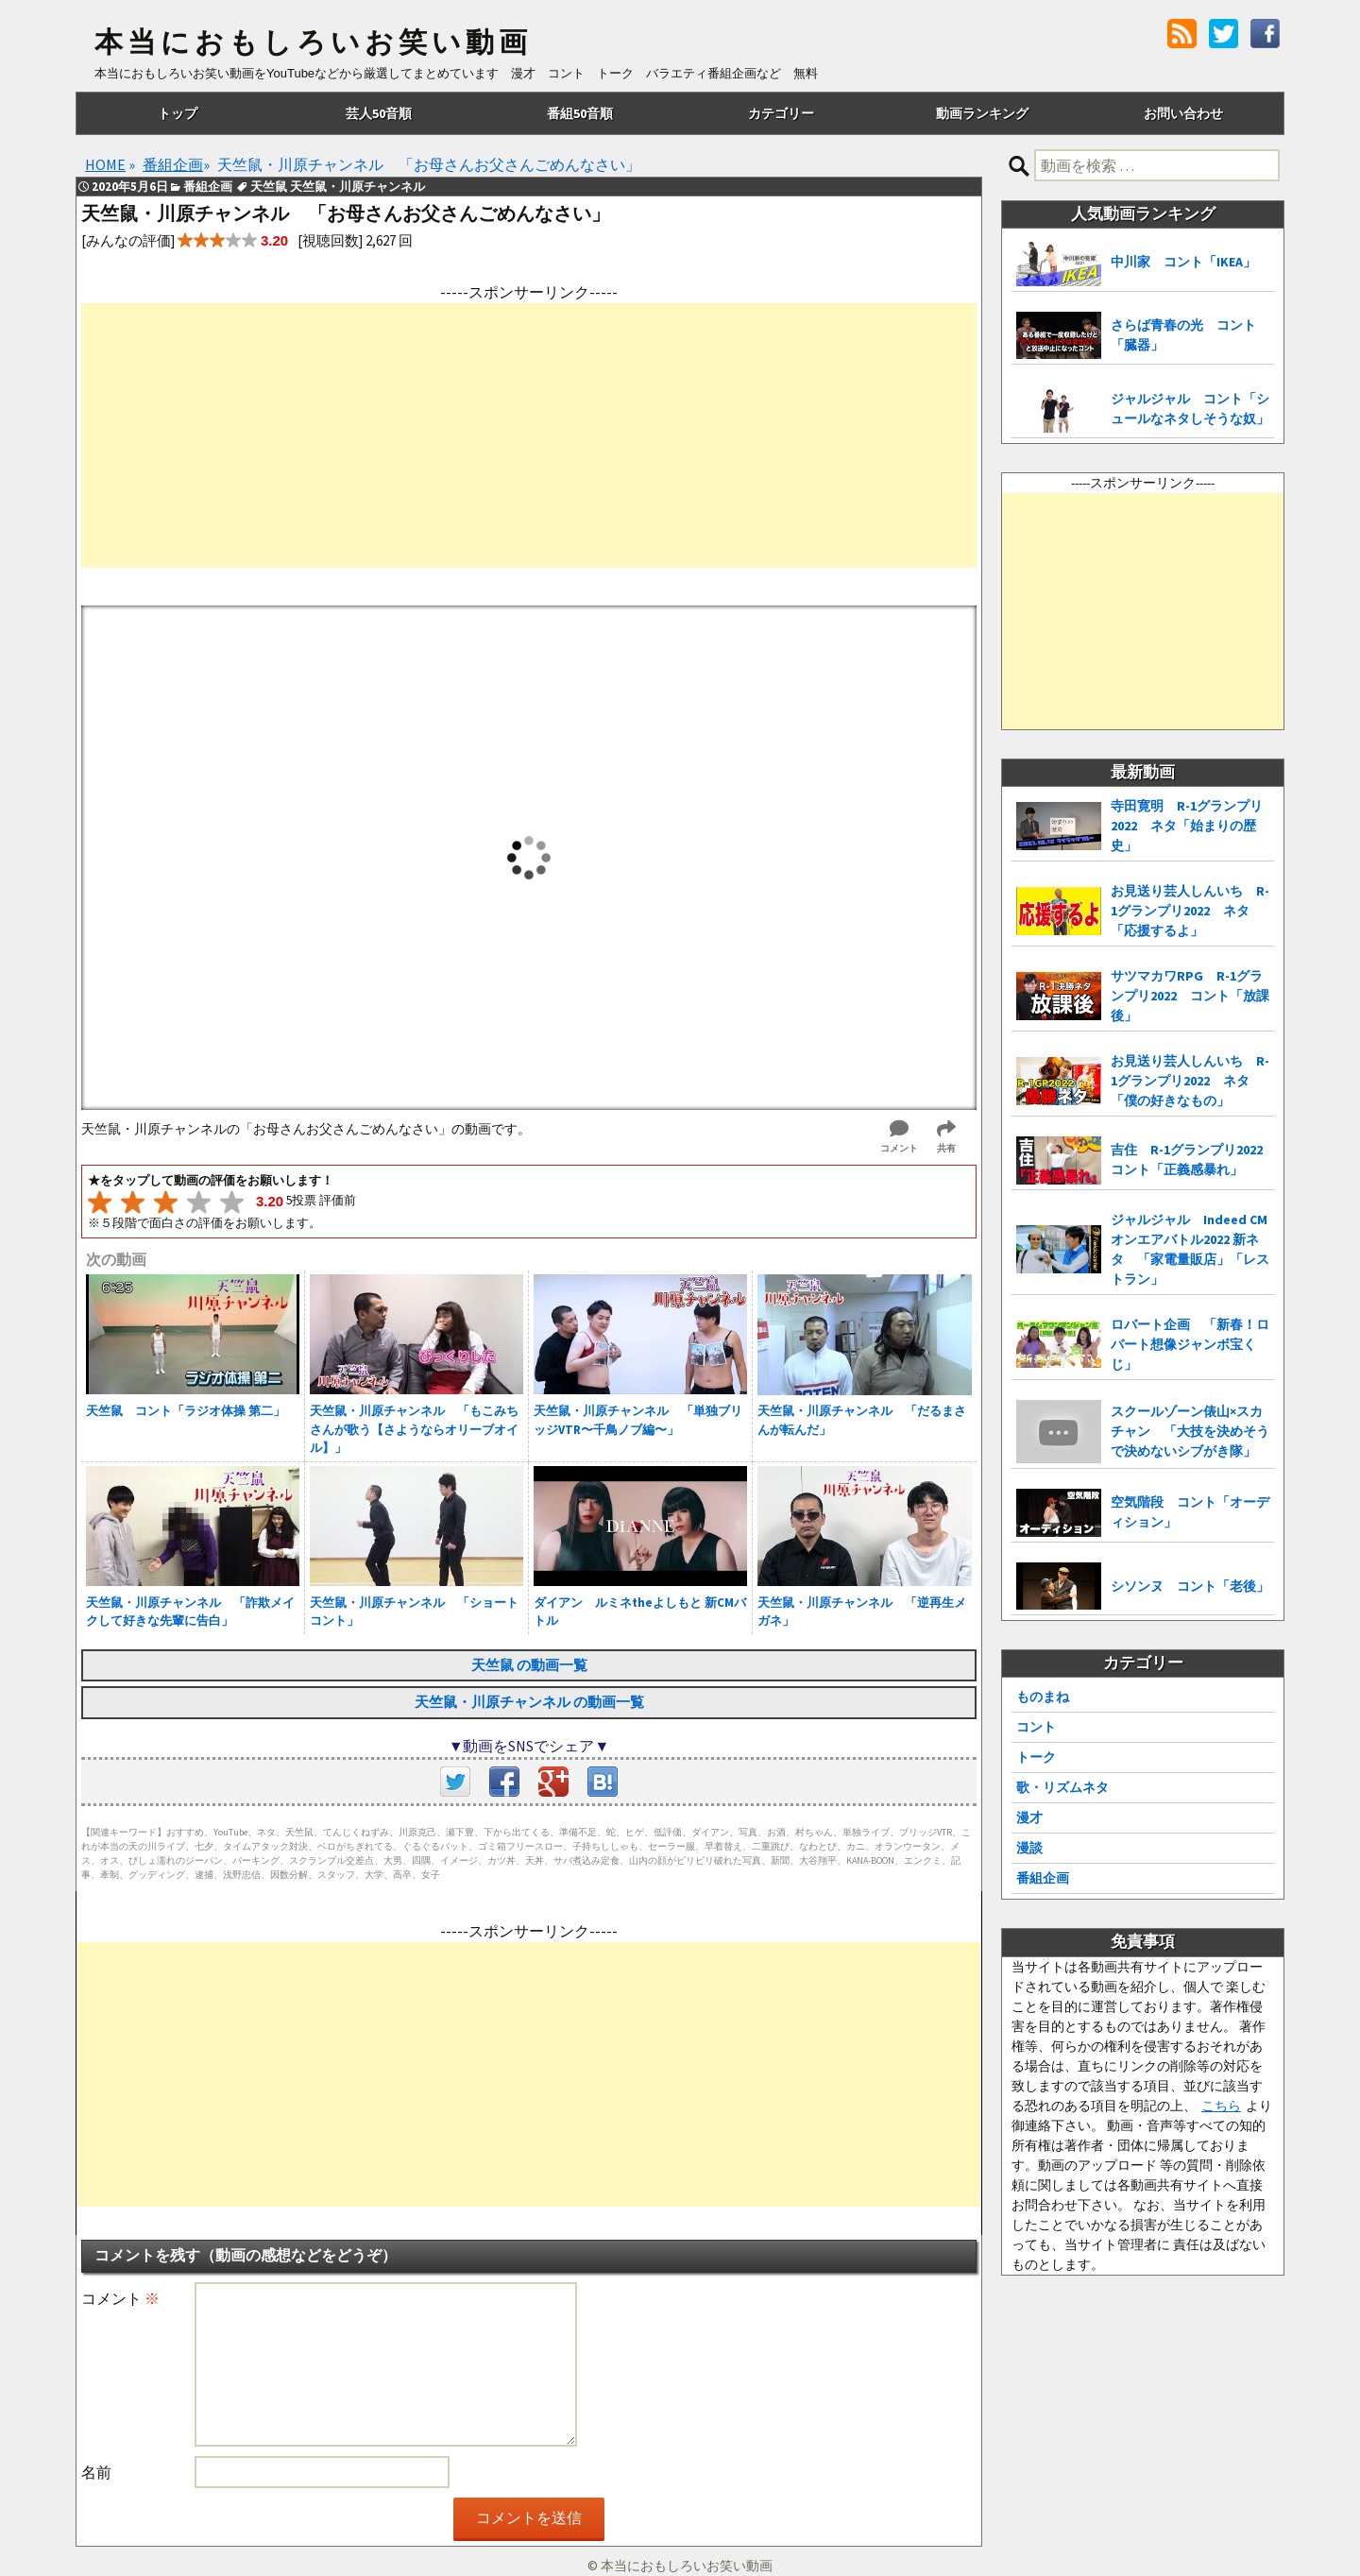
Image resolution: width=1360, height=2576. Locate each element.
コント (1036, 1726)
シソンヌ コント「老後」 (1190, 1586)
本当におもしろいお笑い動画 (313, 42)
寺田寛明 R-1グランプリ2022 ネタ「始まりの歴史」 (1187, 825)
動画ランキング (982, 113)
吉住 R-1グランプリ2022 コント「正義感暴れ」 (1192, 1159)
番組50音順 (580, 113)
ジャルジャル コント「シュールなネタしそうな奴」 (1190, 408)
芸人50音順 (379, 113)
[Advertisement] (529, 435)
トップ (177, 113)
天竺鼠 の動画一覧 (529, 1665)
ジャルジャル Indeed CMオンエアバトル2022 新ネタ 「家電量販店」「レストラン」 (1190, 1249)
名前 (96, 2472)
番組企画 (1042, 1877)
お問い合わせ (1183, 113)
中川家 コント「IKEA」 (1183, 261)
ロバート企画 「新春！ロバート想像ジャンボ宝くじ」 (1190, 1344)
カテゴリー (781, 113)
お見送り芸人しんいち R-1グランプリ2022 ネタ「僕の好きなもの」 (1190, 1080)
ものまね (1042, 1696)
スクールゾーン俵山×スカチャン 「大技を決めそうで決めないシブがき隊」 (1190, 1431)
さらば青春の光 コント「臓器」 (1183, 334)
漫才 (1029, 1817)
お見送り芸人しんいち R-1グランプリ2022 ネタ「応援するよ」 (1190, 910)
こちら (1221, 2105)
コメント (120, 2298)
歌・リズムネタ (1062, 1787)
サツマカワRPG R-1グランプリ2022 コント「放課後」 (1190, 995)
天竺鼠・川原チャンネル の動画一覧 (529, 1702)
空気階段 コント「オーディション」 (1190, 1511)
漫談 (1029, 1847)
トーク (1036, 1757)
